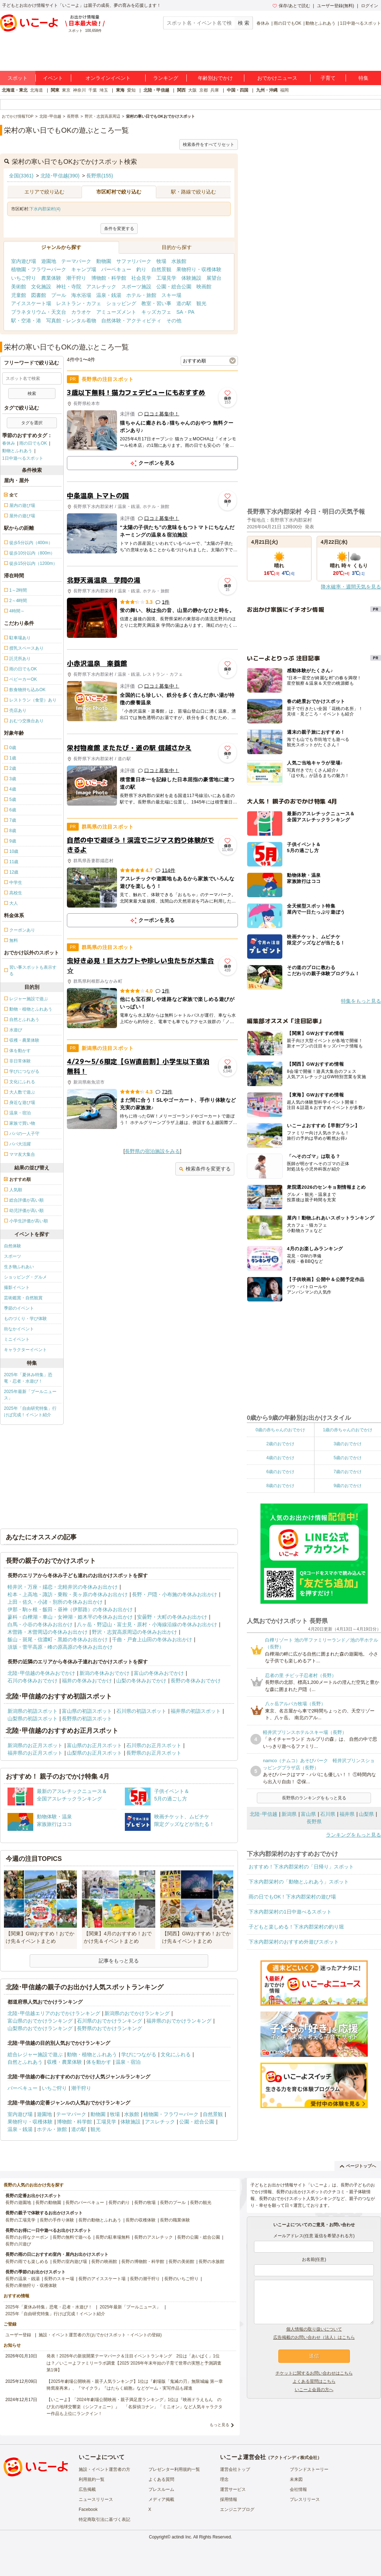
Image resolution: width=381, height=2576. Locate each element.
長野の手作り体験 (57, 2220)
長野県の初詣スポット (87, 1718)
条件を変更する (119, 228)
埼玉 (103, 90)
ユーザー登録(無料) (335, 5)
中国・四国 (237, 90)
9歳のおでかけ (347, 1485)
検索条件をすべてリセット (208, 144)
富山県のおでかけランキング (40, 2021)
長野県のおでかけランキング (109, 2028)
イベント (53, 78)
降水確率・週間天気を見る (351, 587)
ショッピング (121, 303)
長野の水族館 (211, 2261)
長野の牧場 (145, 2202)
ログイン (369, 5)
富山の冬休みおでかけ (159, 1673)
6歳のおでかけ (280, 1471)
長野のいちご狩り (181, 2278)
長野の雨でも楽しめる (26, 2261)
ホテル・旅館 (141, 295)
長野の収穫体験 (141, 2220)
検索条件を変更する (205, 1169)
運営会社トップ (235, 2469)
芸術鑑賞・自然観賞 (23, 1297)
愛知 (131, 90)
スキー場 (171, 295)
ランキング (165, 78)
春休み (263, 23)
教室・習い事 (156, 303)
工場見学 (166, 278)
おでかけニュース (277, 78)
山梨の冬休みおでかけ (141, 1680)
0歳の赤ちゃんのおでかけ (280, 1429)
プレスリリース (305, 2499)
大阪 (192, 90)
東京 (66, 90)
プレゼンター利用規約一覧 (174, 2469)
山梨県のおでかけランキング (40, 2028)
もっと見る (219, 2425)
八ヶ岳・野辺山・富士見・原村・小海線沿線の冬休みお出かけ (147, 1624)
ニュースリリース (96, 2499)
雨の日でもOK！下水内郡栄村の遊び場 (292, 1897)
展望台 (213, 278)
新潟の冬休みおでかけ (104, 1673)
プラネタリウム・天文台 (38, 312)
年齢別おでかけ (215, 78)
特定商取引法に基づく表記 (104, 2519)
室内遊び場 (23, 261)
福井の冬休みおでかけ (87, 1680)
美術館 (18, 286)
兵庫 (214, 90)
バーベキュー (116, 269)
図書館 (38, 295)
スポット (18, 78)
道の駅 (183, 303)
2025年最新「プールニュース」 (30, 1395)
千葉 (92, 90)
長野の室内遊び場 (70, 2261)
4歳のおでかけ (280, 1457)
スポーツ (12, 1256)
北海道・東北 (15, 90)
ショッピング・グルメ (25, 1277)
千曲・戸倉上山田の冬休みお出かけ (152, 1639)
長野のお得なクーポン (26, 2237)
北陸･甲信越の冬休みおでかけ (41, 1673)
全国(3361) (21, 176)
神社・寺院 (68, 286)
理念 (224, 2479)
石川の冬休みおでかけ (33, 1680)
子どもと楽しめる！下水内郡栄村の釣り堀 (296, 1927)
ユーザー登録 (18, 2334)
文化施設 (41, 286)
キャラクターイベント (25, 1349)
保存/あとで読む (291, 5)
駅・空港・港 (26, 320)
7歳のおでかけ (347, 1471)
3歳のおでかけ (347, 1443)
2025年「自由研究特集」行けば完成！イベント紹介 (30, 1411)
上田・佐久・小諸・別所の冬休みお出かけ (55, 1602)
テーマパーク (76, 261)
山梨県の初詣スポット (33, 1718)
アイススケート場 (31, 303)
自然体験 (12, 1245)
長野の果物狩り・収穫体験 (31, 2285)
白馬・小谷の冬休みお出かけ (40, 1624)
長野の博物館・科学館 (142, 2261)
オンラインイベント (108, 78)
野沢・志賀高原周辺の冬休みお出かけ (134, 1632)
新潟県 (289, 1814)
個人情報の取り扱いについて (314, 2329)
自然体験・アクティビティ (131, 320)
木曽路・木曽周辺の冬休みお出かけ (48, 1632)
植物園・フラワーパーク (38, 269)
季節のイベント (19, 1308)
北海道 (36, 90)
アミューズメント (116, 312)
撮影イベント (17, 1287)
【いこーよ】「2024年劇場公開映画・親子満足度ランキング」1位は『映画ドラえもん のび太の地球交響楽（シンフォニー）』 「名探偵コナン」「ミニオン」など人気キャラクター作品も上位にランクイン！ (135, 2406)
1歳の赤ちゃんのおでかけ (347, 1429)
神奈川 (79, 90)
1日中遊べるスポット (360, 23)
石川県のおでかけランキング (109, 2021)
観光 (201, 303)
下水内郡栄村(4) (44, 208)
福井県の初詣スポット (196, 1711)
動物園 (103, 261)
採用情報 (228, 2499)
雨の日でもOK (287, 23)
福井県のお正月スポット (35, 1753)
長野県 (314, 1821)
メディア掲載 (161, 2499)
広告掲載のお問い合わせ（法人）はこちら (314, 2337)
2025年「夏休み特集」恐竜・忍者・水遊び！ (28, 1378)
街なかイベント (19, 1328)
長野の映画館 (104, 2261)
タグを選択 (32, 422)
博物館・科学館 (108, 278)
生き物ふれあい (19, 1266)
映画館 (203, 286)
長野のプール (173, 2202)
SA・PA (185, 312)
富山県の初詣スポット (87, 1711)
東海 (120, 90)
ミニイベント (17, 1339)
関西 (181, 90)
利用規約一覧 (91, 2479)
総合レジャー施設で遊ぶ (35, 2054)
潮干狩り (76, 278)
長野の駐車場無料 (113, 2237)
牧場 (161, 261)
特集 (363, 78)
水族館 (178, 261)
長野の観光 (200, 2202)
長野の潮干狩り (145, 2278)
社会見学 (141, 278)
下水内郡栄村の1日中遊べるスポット (290, 1912)
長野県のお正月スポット (153, 1753)
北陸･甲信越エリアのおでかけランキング (54, 2013)
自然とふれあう (25, 2062)
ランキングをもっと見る (353, 1835)
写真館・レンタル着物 (71, 320)
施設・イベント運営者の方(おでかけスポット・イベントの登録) (100, 2334)
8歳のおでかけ (280, 1485)
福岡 (284, 90)
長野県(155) (99, 176)
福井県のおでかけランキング (178, 2021)
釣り (141, 269)
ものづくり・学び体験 (25, 1318)
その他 (173, 320)
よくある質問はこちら (314, 2381)
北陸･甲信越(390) (60, 176)
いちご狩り (23, 278)
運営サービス (233, 2489)
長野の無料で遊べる (72, 2237)
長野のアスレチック (153, 2237)
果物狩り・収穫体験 (198, 269)
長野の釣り (119, 2202)
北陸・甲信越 (156, 90)
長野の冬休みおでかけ (196, 1680)
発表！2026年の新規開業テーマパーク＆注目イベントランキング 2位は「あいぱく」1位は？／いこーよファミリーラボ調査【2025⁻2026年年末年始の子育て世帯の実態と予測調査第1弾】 (134, 2362)
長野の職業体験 (175, 2220)
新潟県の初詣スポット (33, 1711)
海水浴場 (81, 295)
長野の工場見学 (20, 2220)
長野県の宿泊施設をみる (152, 1151)
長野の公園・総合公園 (198, 2237)
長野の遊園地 (18, 2202)
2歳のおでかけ (280, 1443)
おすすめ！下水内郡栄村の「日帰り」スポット (301, 1866)
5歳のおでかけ (347, 1457)
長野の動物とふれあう (99, 2220)
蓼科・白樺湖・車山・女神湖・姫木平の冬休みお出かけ (70, 1617)
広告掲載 (87, 2489)
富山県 (308, 1814)
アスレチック (101, 286)
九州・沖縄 (267, 90)
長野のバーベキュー (84, 2202)
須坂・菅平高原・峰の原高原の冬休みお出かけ (60, 1647)
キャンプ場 (83, 269)
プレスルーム (161, 2489)
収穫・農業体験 (64, 2062)
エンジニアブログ (237, 2509)
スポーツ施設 (136, 286)
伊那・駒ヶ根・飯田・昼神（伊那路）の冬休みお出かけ (70, 1609)
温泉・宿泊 (128, 2062)
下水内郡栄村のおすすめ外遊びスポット (294, 1942)
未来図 (296, 2479)
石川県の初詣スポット (141, 1711)
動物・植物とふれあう (92, 2054)
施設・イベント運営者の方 (104, 2469)
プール (58, 295)
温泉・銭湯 (108, 295)
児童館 (18, 295)
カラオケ (81, 312)
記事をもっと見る (119, 1961)
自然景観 (161, 269)
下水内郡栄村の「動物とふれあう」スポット (299, 1882)
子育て (328, 78)
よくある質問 (161, 2479)
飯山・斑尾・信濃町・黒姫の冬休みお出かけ (58, 1639)
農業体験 (51, 278)
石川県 (327, 1814)
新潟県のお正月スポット (35, 1745)
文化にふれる (176, 2054)
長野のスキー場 (59, 2278)
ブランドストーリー (309, 2469)
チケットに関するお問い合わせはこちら (314, 2373)
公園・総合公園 (173, 286)
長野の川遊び (18, 2244)
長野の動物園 (48, 2202)
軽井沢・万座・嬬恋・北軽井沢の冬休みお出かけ (63, 1587)
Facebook (88, 2509)
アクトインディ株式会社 (293, 2457)
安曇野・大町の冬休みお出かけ (172, 1617)
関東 (55, 90)
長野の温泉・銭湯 (22, 2278)
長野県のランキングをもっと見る (314, 1797)
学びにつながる (138, 2054)
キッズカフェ (156, 312)
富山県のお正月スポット (94, 1745)
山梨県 (366, 1814)
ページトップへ (358, 2166)
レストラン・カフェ (78, 303)
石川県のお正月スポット (153, 1745)
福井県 (347, 1814)
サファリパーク (133, 261)
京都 (203, 90)
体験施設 (191, 278)
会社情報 (298, 2489)
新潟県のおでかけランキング (137, 2013)
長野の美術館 (181, 2261)
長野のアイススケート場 (102, 2278)
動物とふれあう (321, 23)
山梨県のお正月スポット (94, 1753)
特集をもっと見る (361, 1001)
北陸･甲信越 (263, 1814)
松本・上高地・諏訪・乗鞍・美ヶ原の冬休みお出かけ (68, 1594)
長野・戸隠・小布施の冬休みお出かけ (174, 1594)
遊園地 (48, 261)
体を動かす (98, 2062)
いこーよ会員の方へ (314, 2389)
